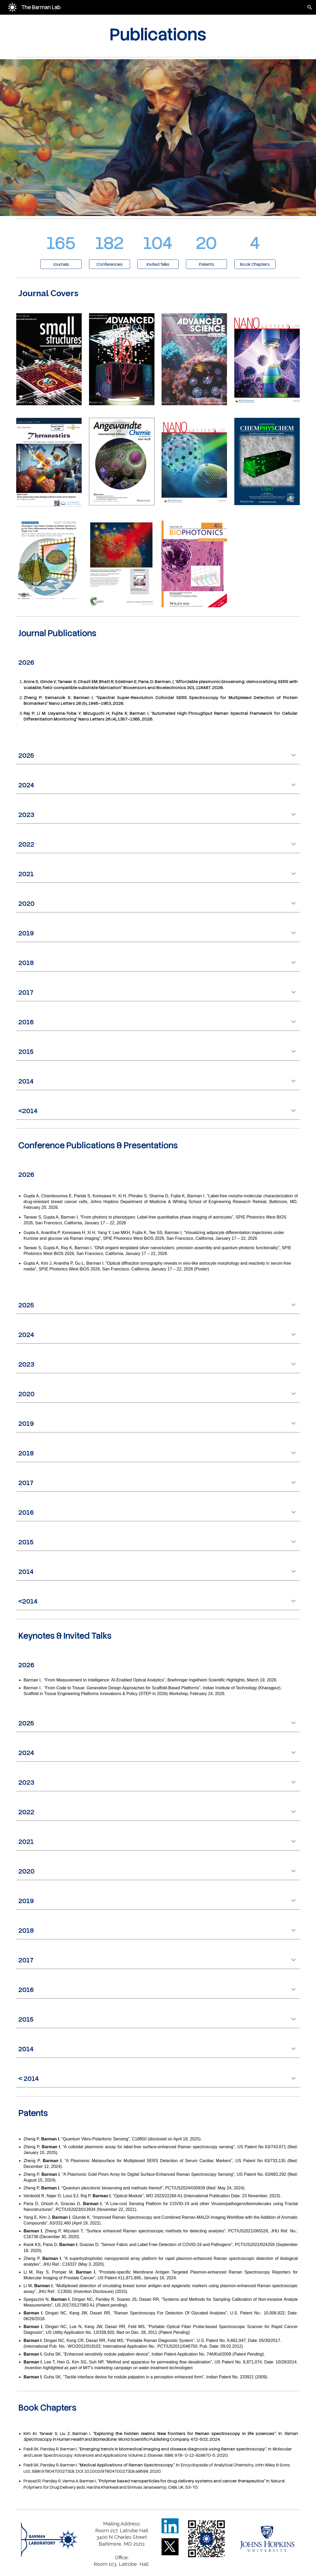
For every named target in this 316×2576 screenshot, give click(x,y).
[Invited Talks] (158, 264)
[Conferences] (109, 264)
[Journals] (61, 264)
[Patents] (206, 264)
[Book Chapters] (255, 264)
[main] (158, 34)
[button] (309, 7)
